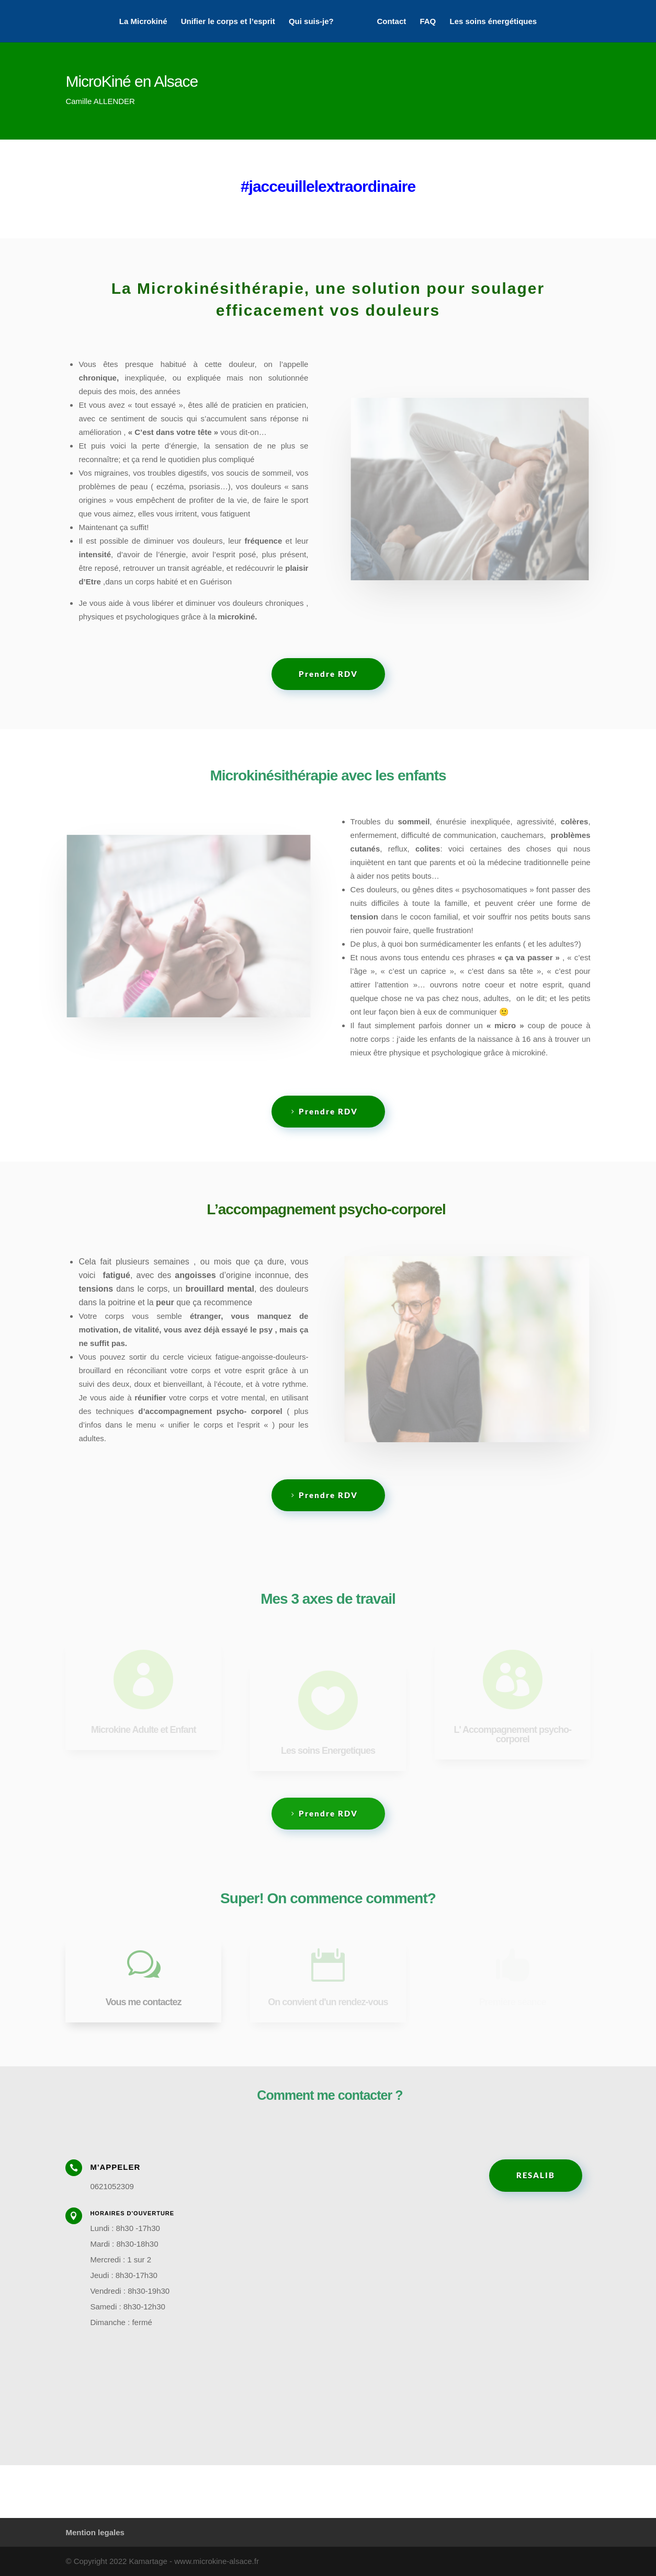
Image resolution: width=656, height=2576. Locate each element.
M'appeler (115, 2167)
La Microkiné (143, 21)
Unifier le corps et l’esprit (228, 21)
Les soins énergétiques (493, 21)
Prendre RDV (328, 673)
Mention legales (95, 2532)
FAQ (428, 21)
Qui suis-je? (311, 21)
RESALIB (535, 2175)
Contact (391, 21)
